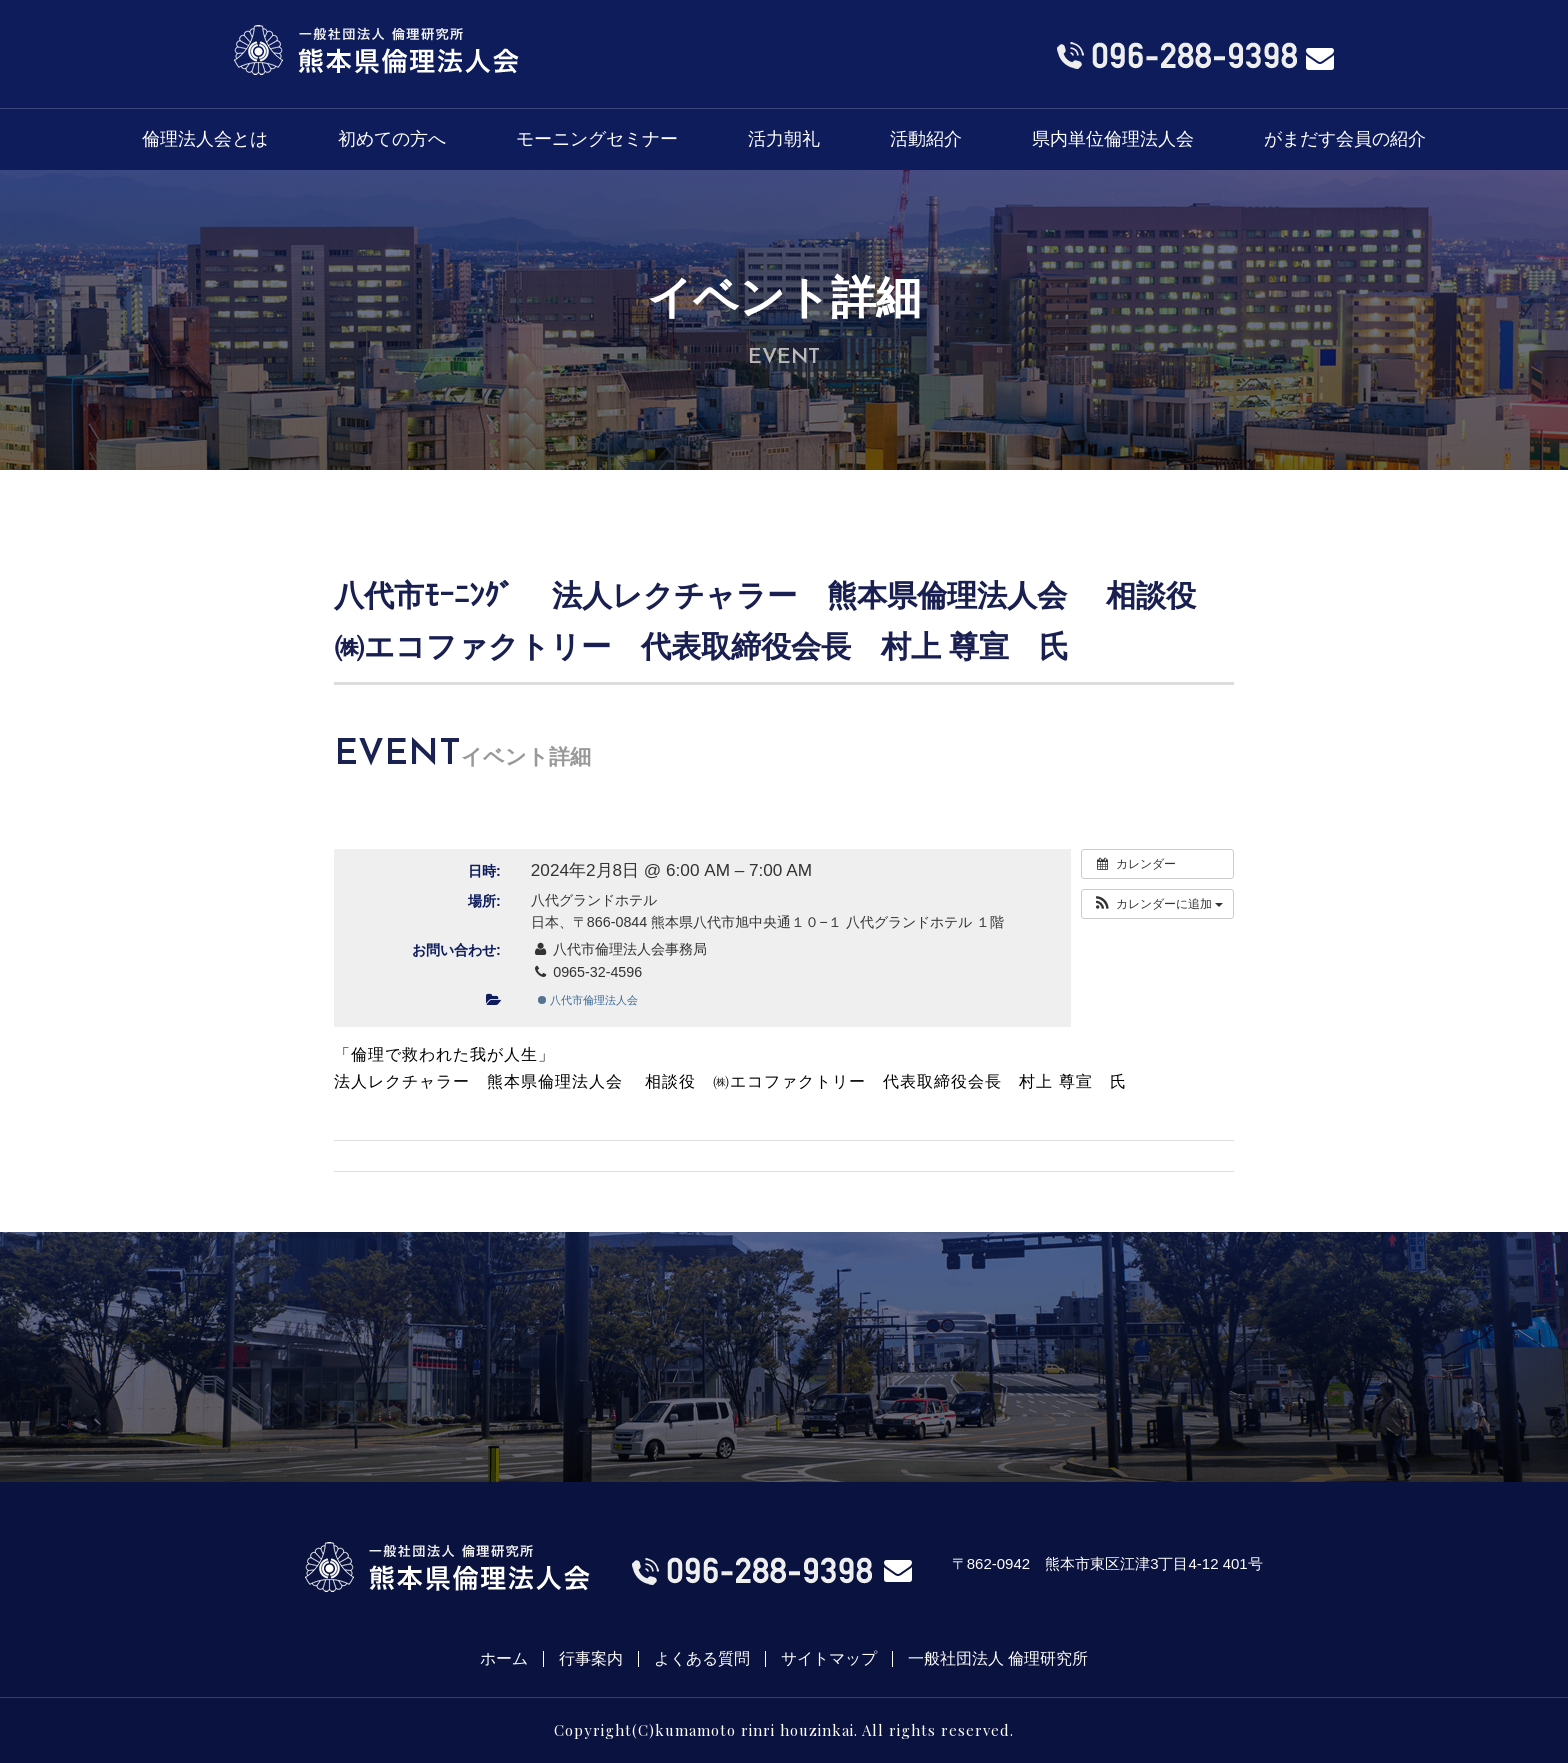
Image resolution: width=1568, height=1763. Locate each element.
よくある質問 (702, 1659)
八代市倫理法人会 (588, 1000)
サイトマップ (829, 1659)
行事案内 (591, 1659)
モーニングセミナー (597, 139)
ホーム (504, 1659)
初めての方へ (392, 139)
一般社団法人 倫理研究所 (998, 1659)
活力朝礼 (784, 139)
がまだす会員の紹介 (1345, 139)
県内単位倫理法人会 (1113, 139)
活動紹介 (926, 139)
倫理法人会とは (205, 139)
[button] (1157, 904)
